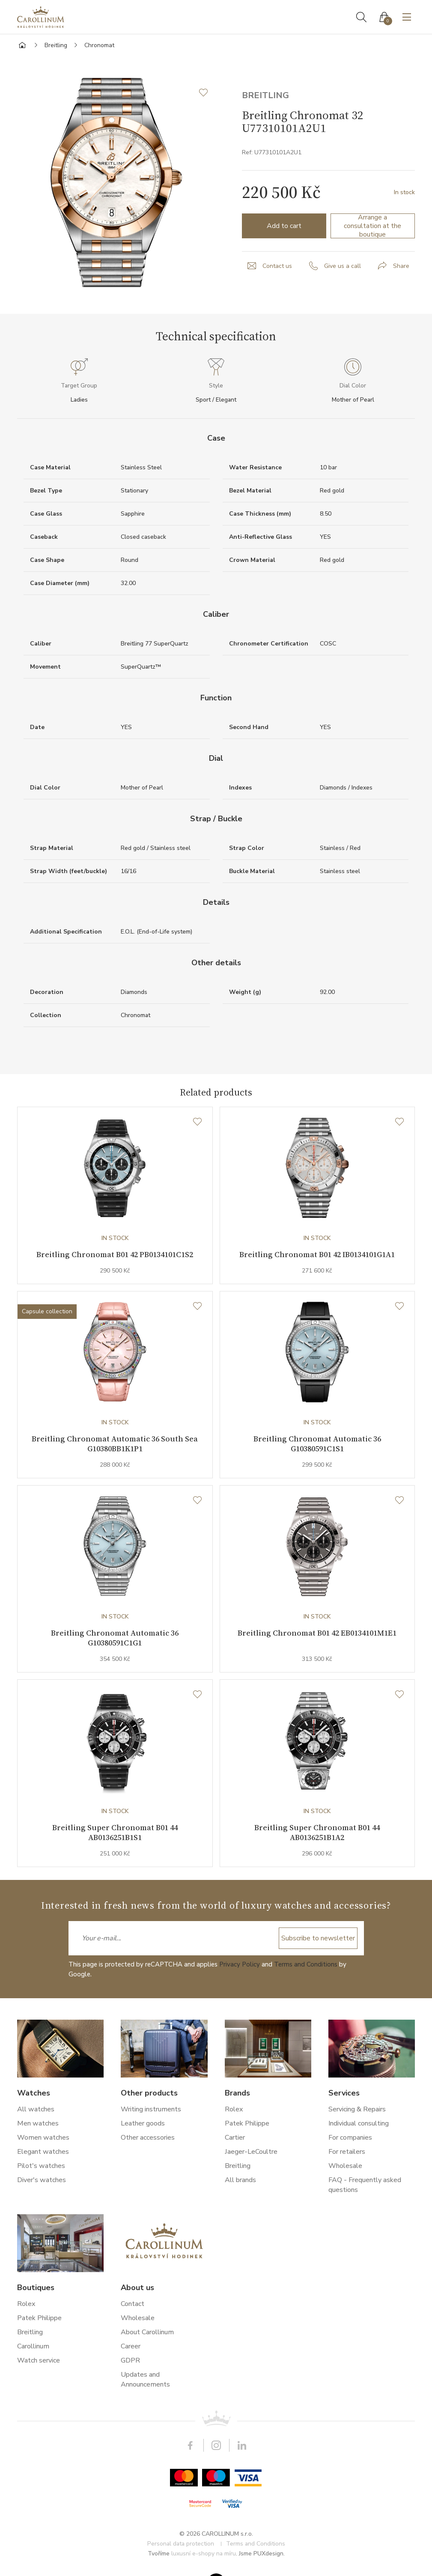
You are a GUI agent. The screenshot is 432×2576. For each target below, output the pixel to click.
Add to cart (284, 226)
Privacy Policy (239, 1969)
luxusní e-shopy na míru (203, 2559)
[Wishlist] (197, 1122)
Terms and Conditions (305, 1969)
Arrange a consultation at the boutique (372, 225)
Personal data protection (180, 2549)
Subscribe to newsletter (318, 1943)
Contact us (277, 266)
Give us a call (342, 266)
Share (401, 266)
